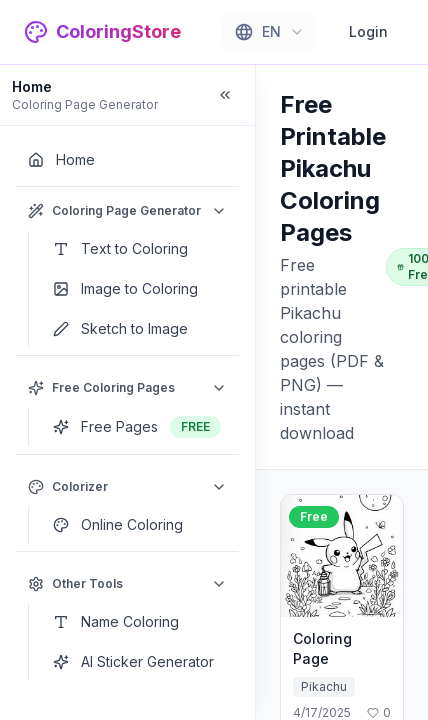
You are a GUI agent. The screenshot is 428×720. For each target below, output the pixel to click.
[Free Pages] (140, 427)
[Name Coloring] (140, 622)
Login (368, 31)
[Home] (127, 160)
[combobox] (269, 32)
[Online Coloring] (140, 525)
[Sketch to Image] (140, 329)
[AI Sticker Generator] (140, 662)
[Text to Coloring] (140, 249)
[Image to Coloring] (140, 289)
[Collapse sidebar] (225, 95)
